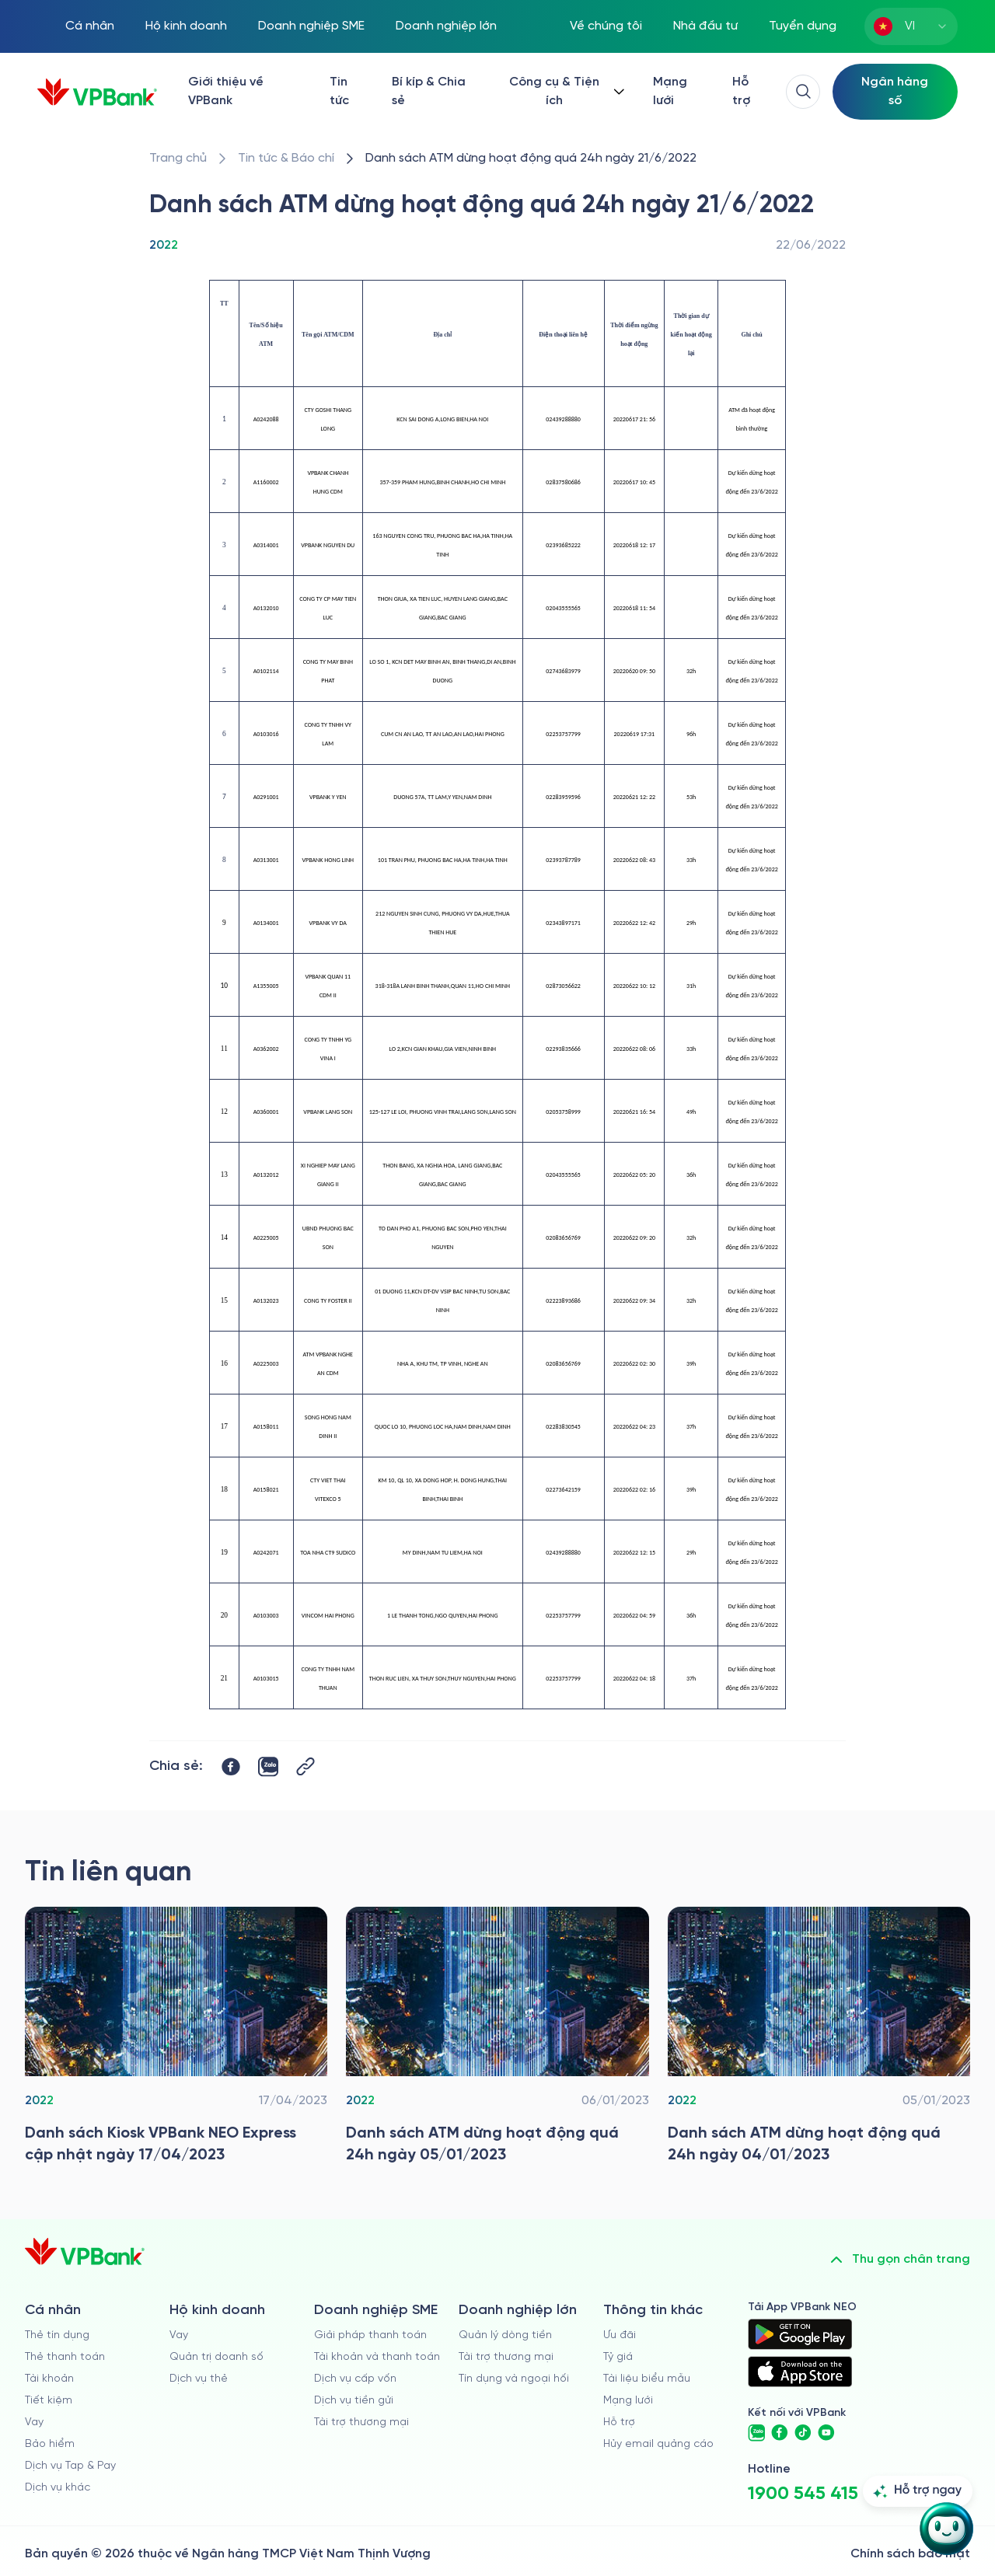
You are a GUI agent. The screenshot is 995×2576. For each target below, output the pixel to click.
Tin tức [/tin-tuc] (339, 91)
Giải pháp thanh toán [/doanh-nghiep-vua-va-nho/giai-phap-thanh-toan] (370, 2335)
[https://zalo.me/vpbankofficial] (756, 2433)
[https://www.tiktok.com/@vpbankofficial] (803, 2433)
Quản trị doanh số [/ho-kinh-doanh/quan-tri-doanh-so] (216, 2357)
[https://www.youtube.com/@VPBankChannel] (826, 2433)
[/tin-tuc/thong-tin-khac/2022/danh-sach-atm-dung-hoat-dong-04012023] (819, 2040)
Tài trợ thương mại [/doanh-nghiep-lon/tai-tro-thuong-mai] (506, 2357)
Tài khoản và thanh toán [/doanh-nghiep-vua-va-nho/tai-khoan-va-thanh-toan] (377, 2357)
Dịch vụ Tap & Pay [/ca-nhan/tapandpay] (70, 2466)
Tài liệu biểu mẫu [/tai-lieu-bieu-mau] (646, 2379)
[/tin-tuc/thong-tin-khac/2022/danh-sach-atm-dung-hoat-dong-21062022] (530, 158)
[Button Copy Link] (305, 1766)
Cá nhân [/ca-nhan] (89, 26)
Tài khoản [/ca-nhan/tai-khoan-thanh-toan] (49, 2379)
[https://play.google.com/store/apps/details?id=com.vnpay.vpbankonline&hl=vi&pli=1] (800, 2334)
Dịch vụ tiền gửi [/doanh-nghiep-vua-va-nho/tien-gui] (353, 2401)
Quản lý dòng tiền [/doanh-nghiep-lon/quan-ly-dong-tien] (505, 2335)
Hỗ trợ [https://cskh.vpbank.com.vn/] (741, 91)
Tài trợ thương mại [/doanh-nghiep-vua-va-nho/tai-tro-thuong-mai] (361, 2422)
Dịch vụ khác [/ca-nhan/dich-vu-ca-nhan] (57, 2488)
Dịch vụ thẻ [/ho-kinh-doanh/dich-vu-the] (198, 2379)
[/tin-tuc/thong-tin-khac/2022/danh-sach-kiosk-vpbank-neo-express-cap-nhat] (176, 2040)
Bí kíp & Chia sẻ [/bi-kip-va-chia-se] (429, 91)
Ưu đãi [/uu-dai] (619, 2335)
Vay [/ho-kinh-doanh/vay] (178, 2335)
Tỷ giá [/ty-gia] (618, 2357)
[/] (97, 92)
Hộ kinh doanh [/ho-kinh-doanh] (186, 26)
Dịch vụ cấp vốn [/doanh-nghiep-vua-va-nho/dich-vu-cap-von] (355, 2379)
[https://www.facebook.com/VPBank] (779, 2433)
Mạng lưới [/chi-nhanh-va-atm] (670, 91)
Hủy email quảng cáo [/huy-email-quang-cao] (658, 2444)
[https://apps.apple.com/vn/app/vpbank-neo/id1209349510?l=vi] (800, 2371)
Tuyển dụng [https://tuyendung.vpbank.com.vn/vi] (802, 26)
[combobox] (911, 26)
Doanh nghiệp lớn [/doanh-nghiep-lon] (446, 26)
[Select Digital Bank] (895, 92)
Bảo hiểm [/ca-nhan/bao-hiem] (50, 2444)
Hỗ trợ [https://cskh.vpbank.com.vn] (619, 2422)
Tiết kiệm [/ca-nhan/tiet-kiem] (48, 2401)
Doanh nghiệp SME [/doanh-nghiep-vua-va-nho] (311, 26)
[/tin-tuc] (286, 158)
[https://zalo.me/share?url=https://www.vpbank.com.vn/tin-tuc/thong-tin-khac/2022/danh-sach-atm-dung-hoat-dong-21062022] (268, 1766)
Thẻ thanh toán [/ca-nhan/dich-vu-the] (65, 2357)
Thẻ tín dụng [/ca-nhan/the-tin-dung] (57, 2335)
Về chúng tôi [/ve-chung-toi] (606, 26)
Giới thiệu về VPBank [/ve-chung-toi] (226, 91)
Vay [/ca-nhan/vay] (34, 2422)
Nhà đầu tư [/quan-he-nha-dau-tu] (705, 26)
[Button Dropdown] (565, 92)
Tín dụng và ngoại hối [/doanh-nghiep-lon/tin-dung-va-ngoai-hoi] (514, 2379)
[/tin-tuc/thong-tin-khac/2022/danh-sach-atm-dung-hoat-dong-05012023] (497, 2040)
